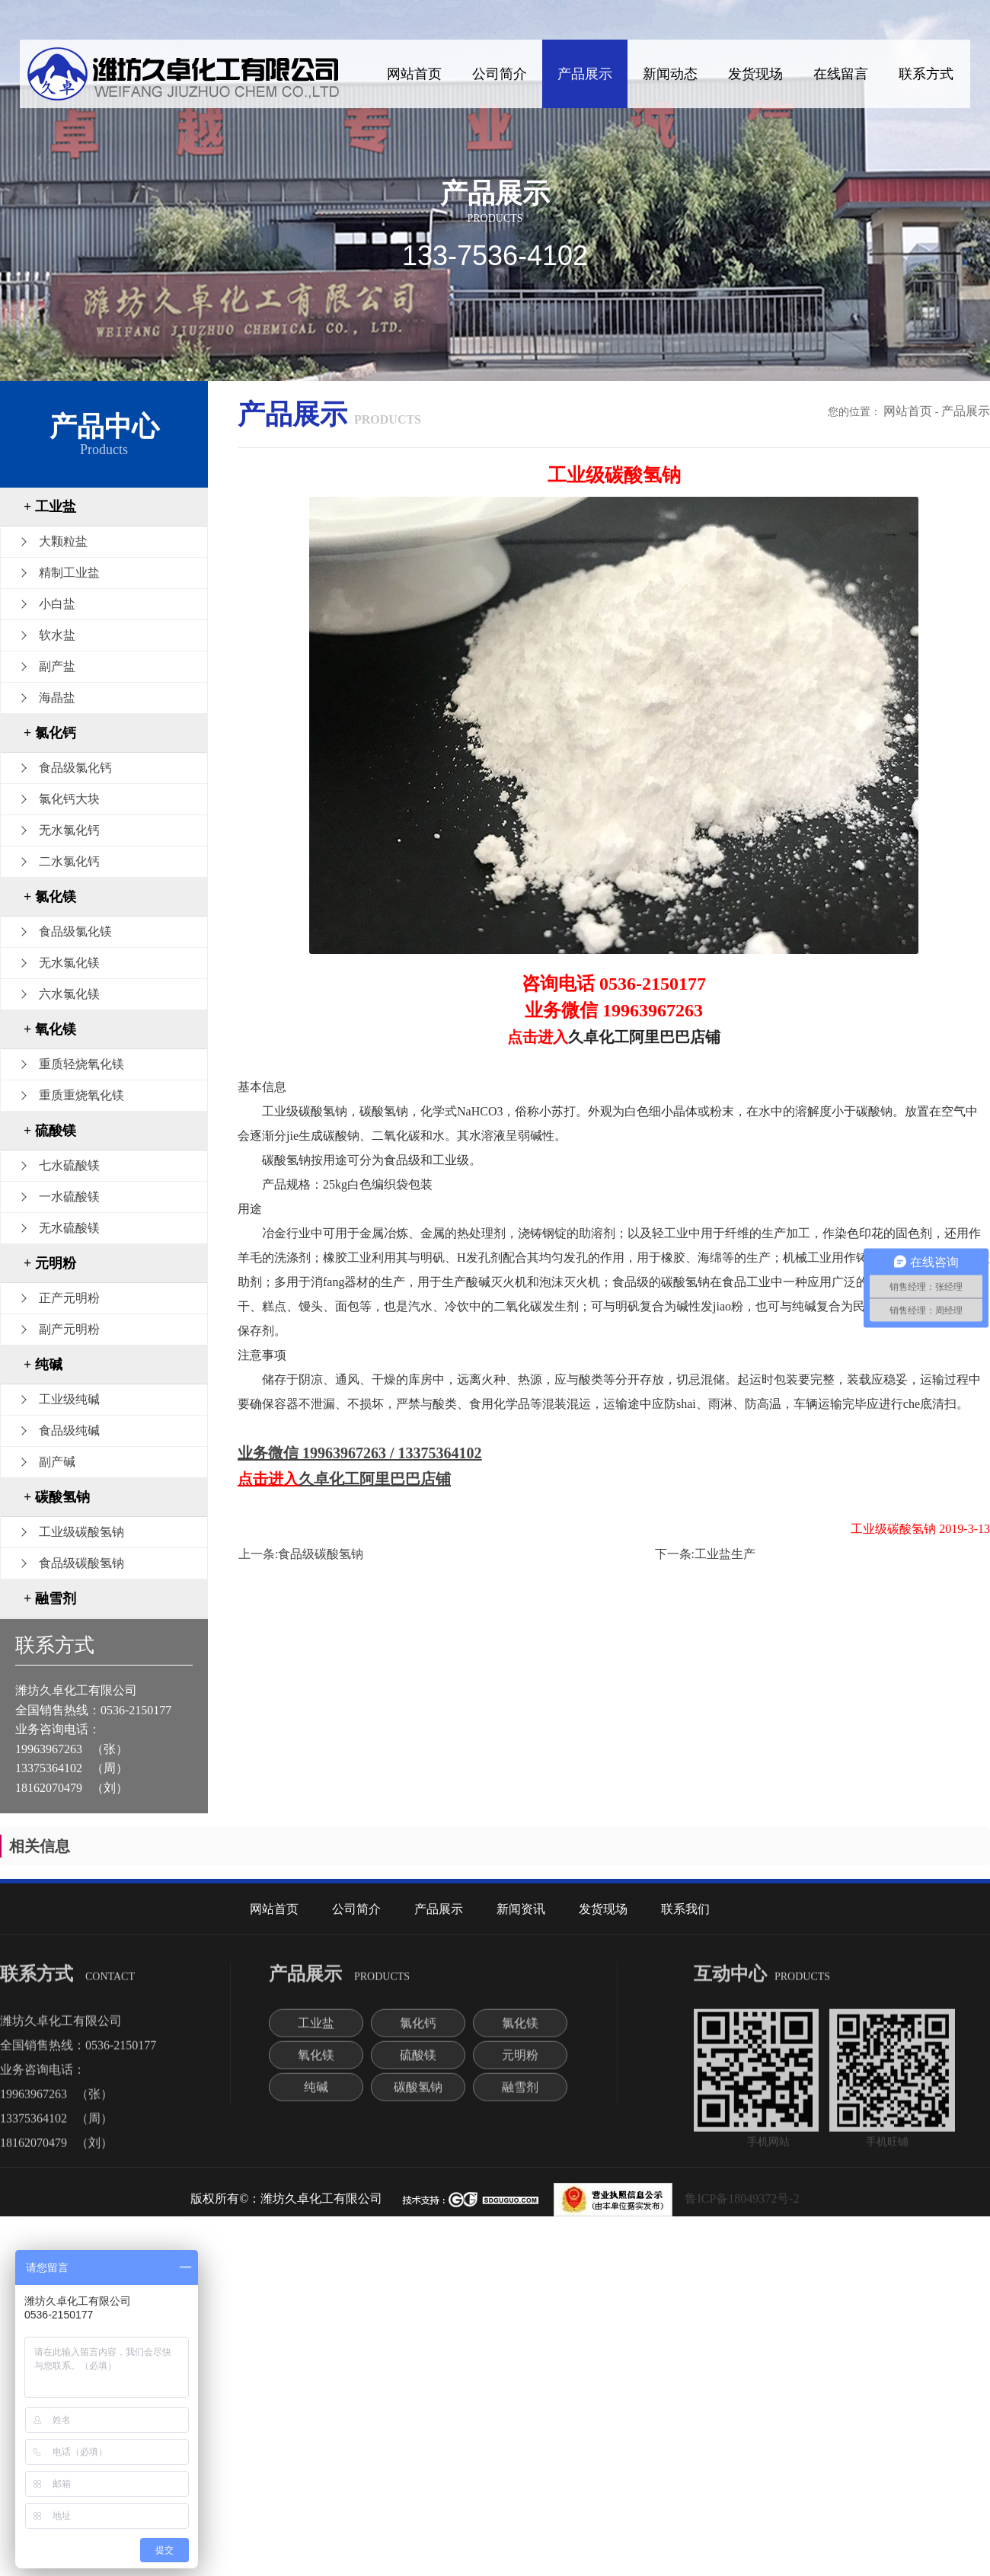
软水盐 (57, 635)
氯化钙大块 (69, 798)
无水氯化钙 (69, 830)
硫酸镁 (418, 2063)
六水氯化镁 (69, 993)
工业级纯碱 (69, 1399)
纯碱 (316, 2095)
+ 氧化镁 (50, 1029)
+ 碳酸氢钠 (57, 1497)
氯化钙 (418, 2031)
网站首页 (414, 74)
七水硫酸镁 (69, 1165)
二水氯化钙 (69, 861)
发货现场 (755, 74)
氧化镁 (316, 2063)
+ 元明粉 (50, 1263)
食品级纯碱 (69, 1430)
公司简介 (499, 74)
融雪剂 (520, 2095)
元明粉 (520, 2063)
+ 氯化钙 (50, 733)
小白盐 (57, 603)
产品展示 (584, 74)
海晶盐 (57, 697)
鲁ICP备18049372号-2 (742, 2197)
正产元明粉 (69, 1297)
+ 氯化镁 (50, 896)
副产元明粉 (69, 1329)
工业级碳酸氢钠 (81, 1531)
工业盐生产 (725, 1553)
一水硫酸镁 (69, 1196)
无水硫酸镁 (69, 1227)
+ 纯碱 (43, 1364)
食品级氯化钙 (75, 767)
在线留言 (840, 74)
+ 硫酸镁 (50, 1130)
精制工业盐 (69, 572)
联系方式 (926, 74)
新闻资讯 (521, 1908)
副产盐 (57, 666)
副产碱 (57, 1461)
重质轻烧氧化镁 (81, 1064)
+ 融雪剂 (50, 1598)
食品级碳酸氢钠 (81, 1563)
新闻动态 (670, 74)
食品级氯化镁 (75, 931)
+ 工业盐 (50, 506)
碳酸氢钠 (418, 2095)
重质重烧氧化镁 (81, 1095)
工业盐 (316, 2031)
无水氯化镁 (69, 962)
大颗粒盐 (63, 541)
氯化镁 (520, 2031)
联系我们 (685, 1908)
